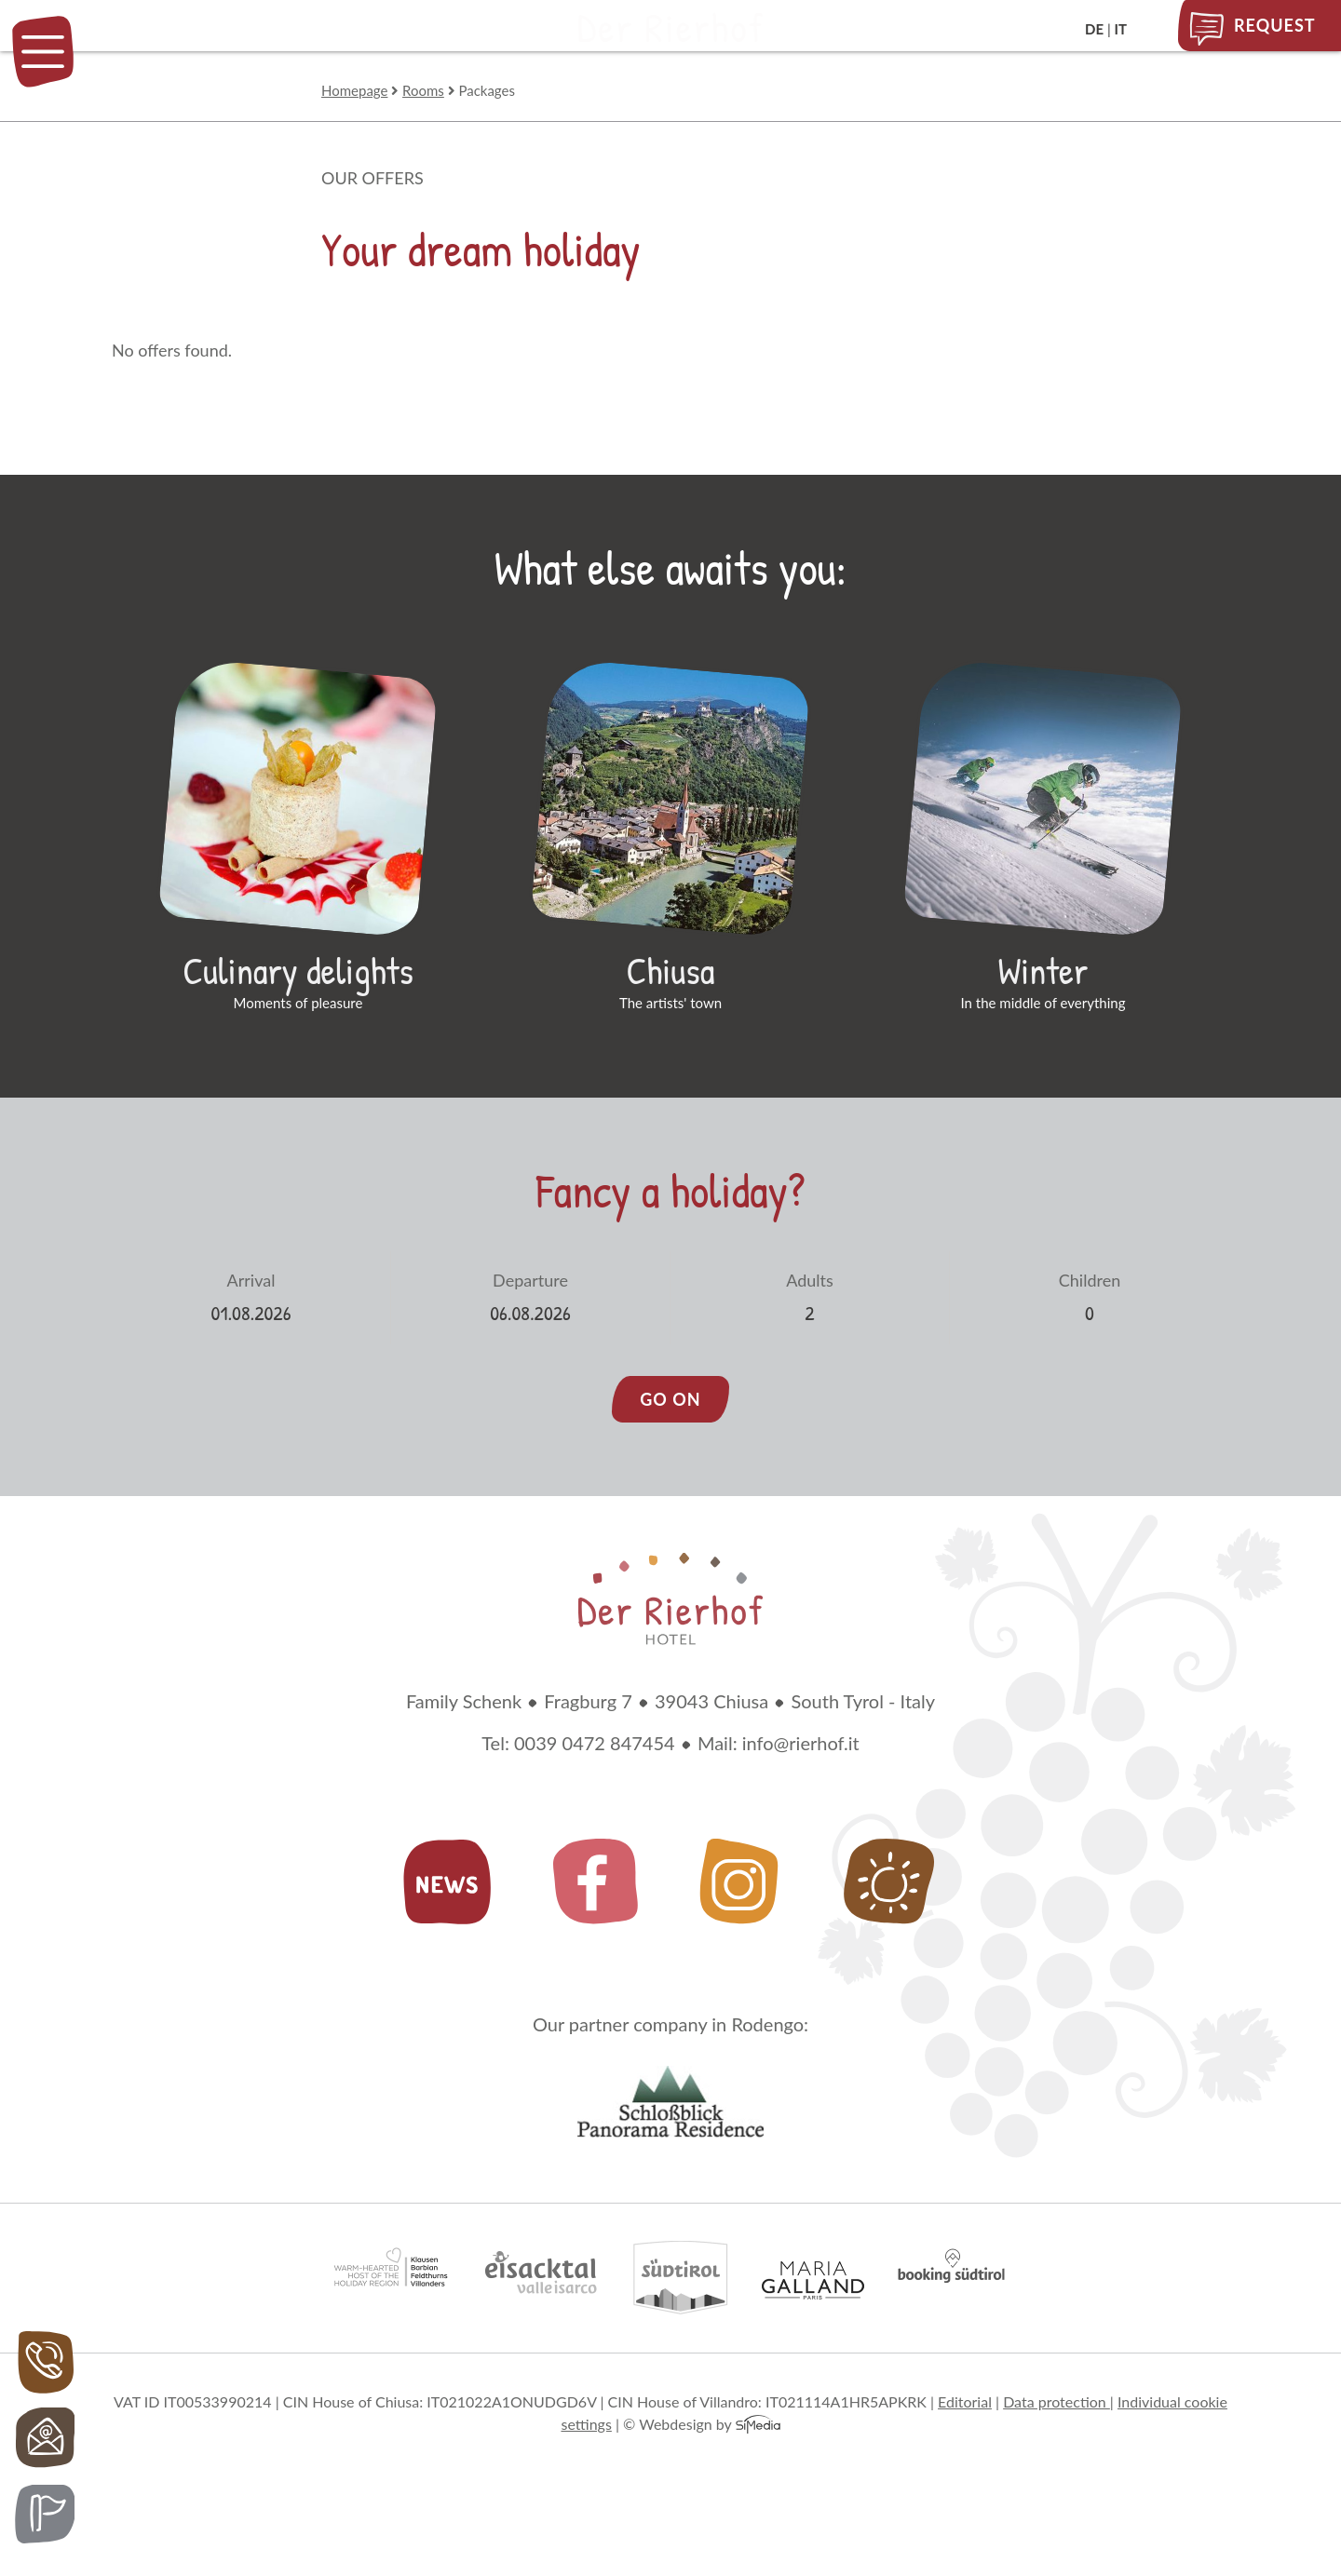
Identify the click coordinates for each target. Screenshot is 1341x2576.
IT (1121, 28)
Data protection (1056, 2478)
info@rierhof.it (801, 1819)
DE (1094, 28)
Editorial (965, 2478)
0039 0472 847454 (594, 1819)
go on (670, 1475)
